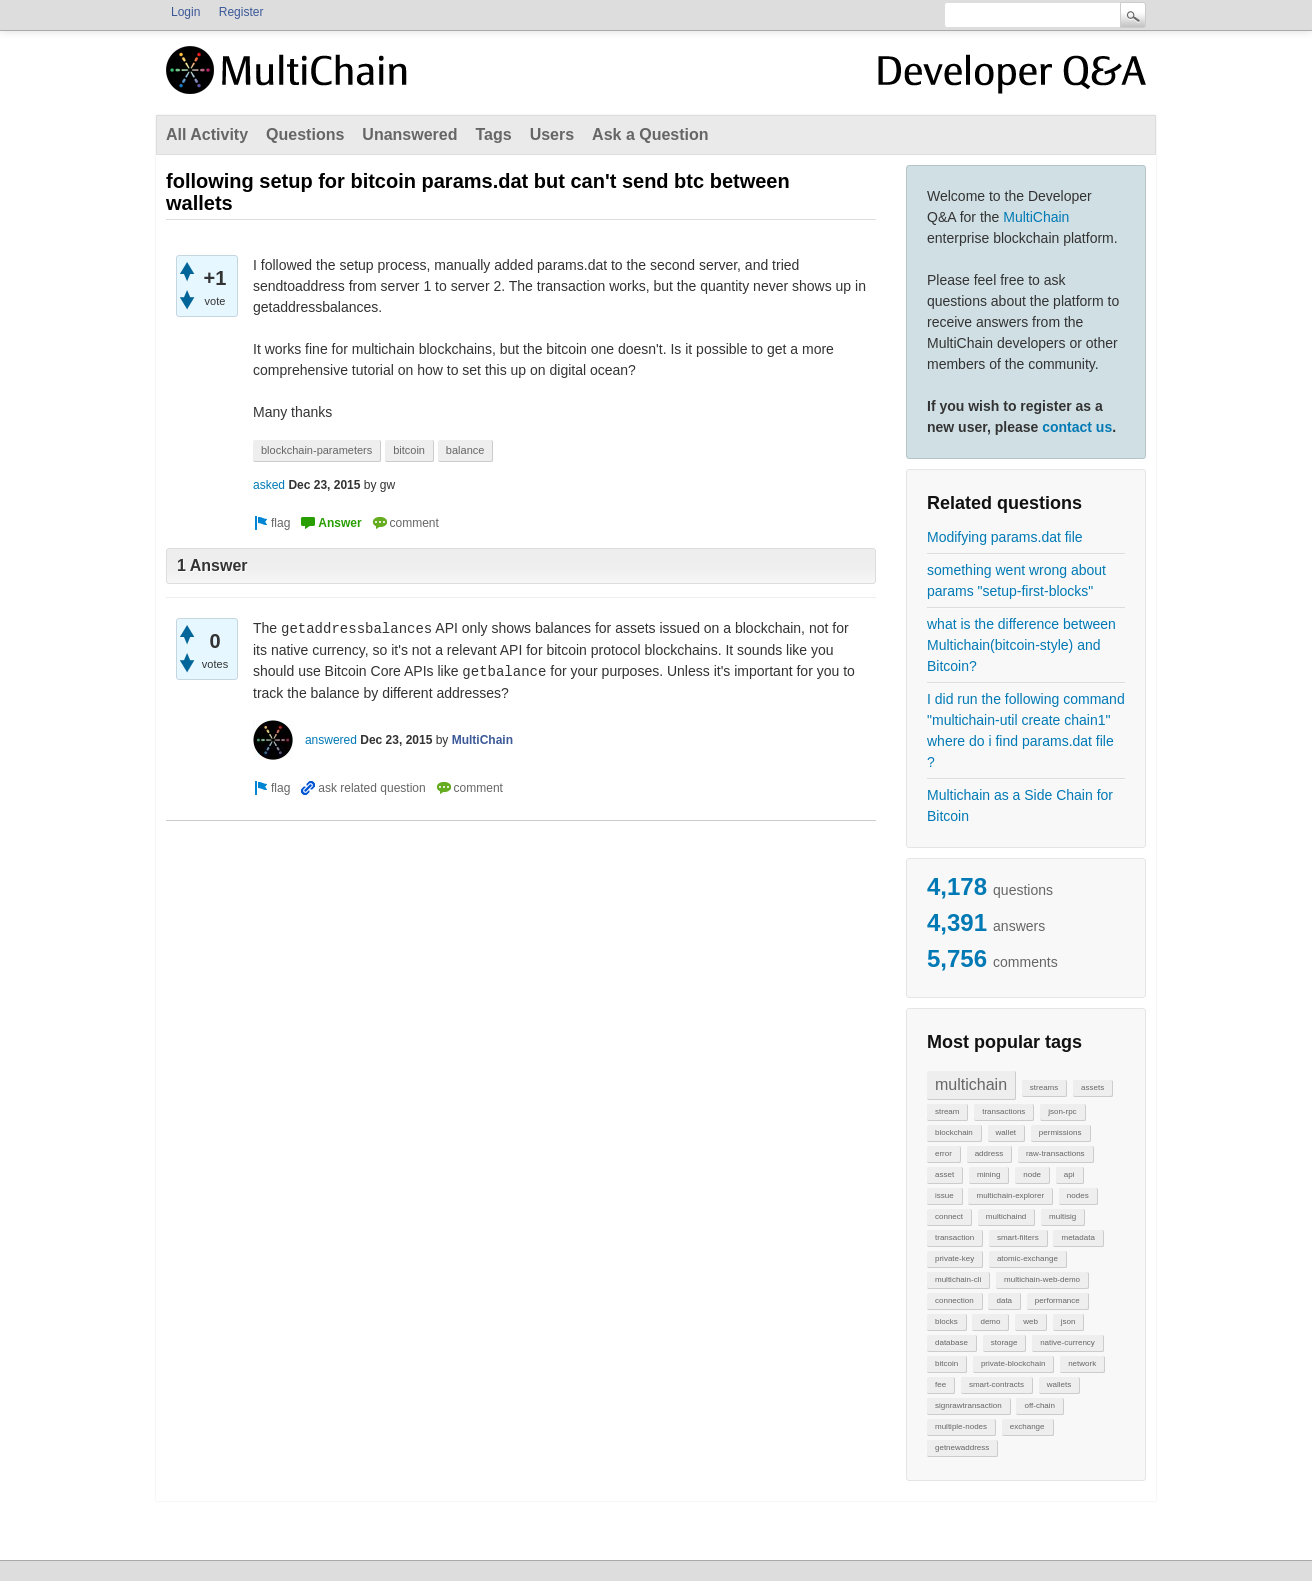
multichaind (1006, 1216)
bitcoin (946, 1363)
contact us (1077, 427)
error (943, 1153)
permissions (1060, 1132)
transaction (954, 1237)
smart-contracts (996, 1384)
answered (331, 740)
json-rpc (1062, 1111)
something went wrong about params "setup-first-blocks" (1016, 580)
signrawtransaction (968, 1405)
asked (269, 485)
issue (944, 1195)
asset (944, 1174)
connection (954, 1300)
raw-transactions (1055, 1153)
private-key (954, 1258)
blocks (946, 1321)
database (951, 1342)
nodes (1078, 1195)
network (1082, 1363)
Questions (305, 134)
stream (947, 1111)
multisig (1062, 1216)
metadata (1077, 1237)
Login (185, 12)
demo (990, 1321)
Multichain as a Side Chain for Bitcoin (1020, 805)
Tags (493, 134)
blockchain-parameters (316, 450)
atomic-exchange (1027, 1258)
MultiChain (1036, 217)
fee (940, 1384)
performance (1057, 1300)
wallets (1059, 1384)
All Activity (207, 134)
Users (552, 134)
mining (989, 1174)
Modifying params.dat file (1005, 537)
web (1030, 1321)
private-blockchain (1013, 1363)
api (1069, 1174)
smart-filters (1018, 1237)
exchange (1027, 1426)
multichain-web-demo (1042, 1279)
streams (1044, 1087)
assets (1092, 1087)
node (1032, 1174)
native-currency (1067, 1342)
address (989, 1153)
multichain (971, 1084)
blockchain (954, 1132)
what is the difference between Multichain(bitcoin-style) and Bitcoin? (1021, 645)
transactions (1003, 1111)
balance (465, 450)
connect (949, 1216)
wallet (1006, 1132)
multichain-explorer (1010, 1195)
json (1068, 1321)
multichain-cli (958, 1279)
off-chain (1039, 1405)
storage (1004, 1342)
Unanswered (409, 134)
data (1004, 1300)
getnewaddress (962, 1447)
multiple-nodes (961, 1426)
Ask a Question (650, 134)
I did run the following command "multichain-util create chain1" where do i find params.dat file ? (1026, 730)
